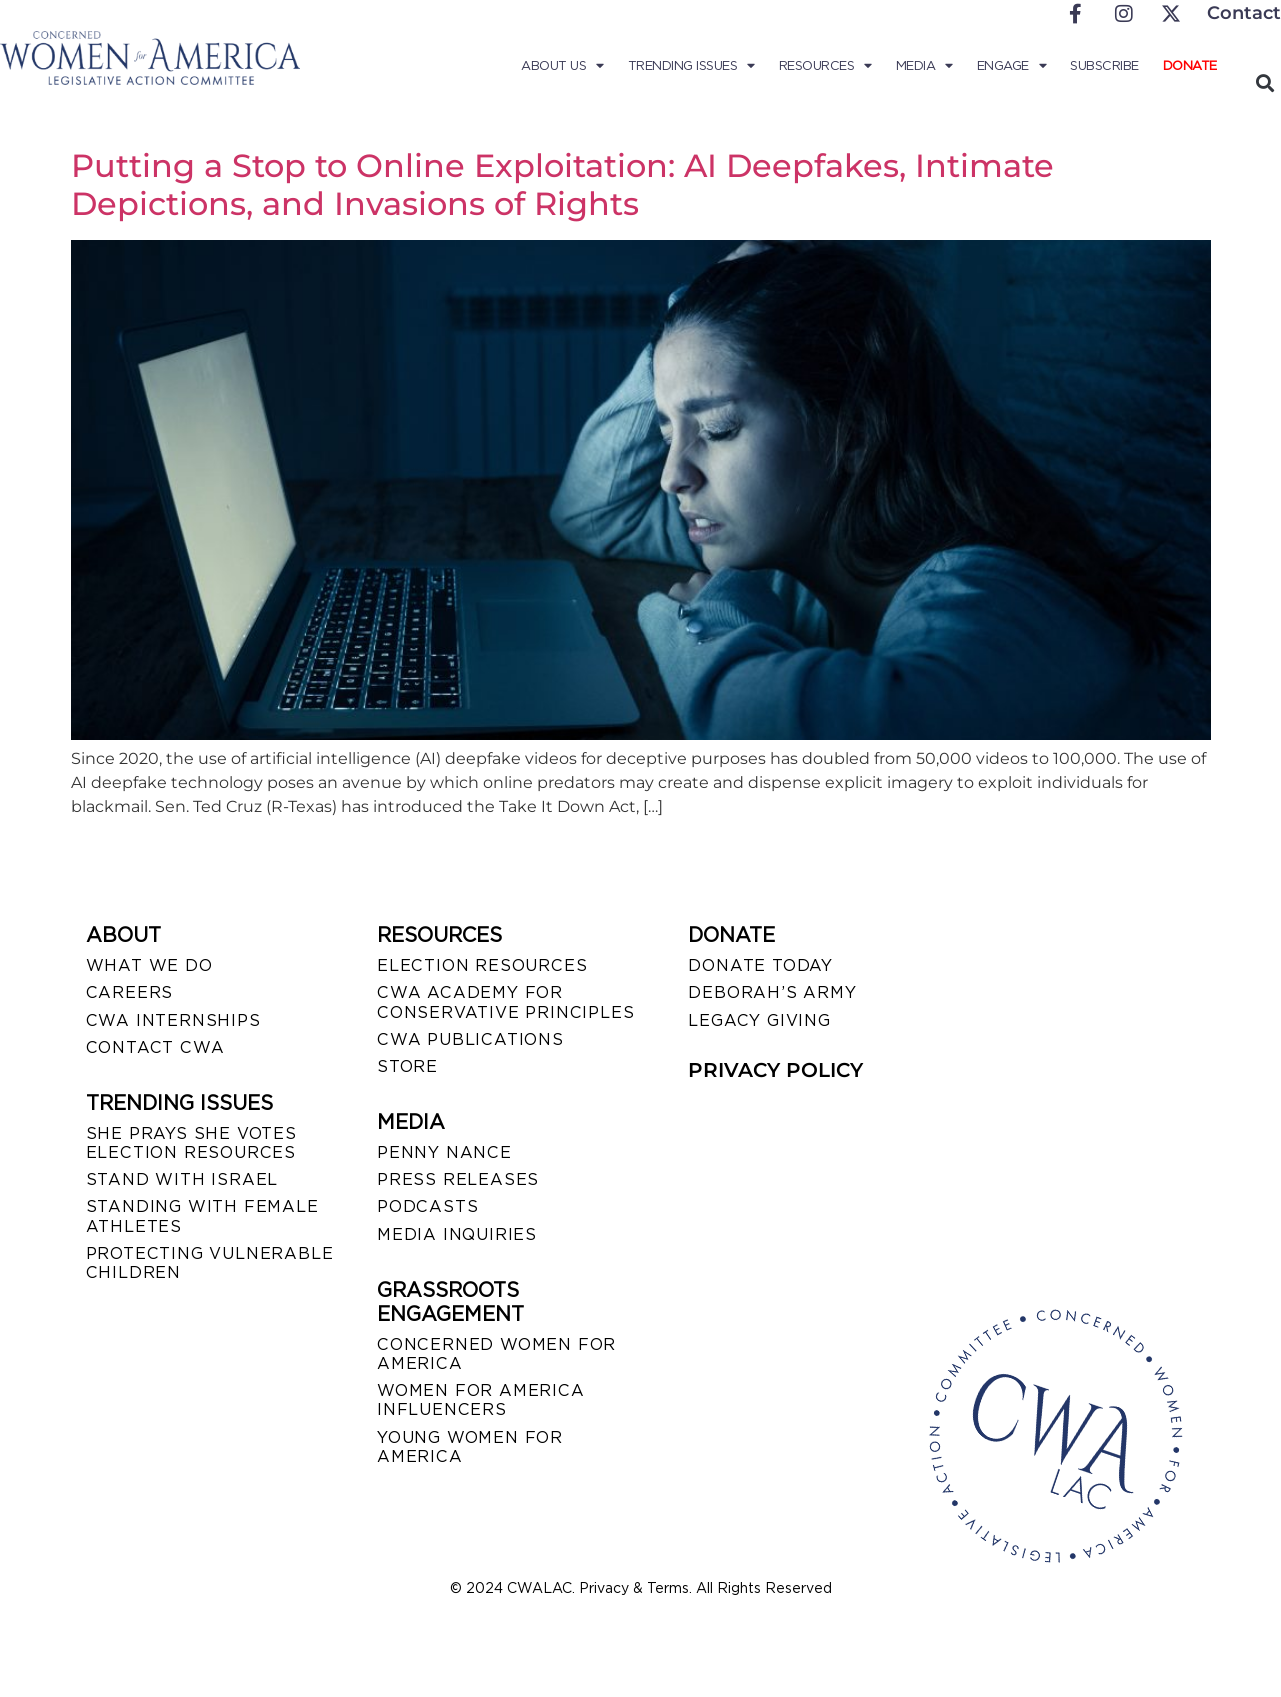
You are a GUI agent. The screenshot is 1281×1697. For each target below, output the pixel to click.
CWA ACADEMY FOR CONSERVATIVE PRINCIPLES (505, 1002)
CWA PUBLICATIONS (470, 1039)
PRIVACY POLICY (775, 1070)
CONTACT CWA (155, 1047)
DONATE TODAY (760, 965)
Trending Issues (691, 66)
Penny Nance (444, 1152)
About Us (562, 66)
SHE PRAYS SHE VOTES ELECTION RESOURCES (191, 1143)
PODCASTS (427, 1206)
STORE (407, 1066)
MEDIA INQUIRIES (457, 1234)
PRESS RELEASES (458, 1179)
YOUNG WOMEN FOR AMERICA (470, 1447)
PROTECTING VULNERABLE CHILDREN (210, 1263)
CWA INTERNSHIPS (173, 1020)
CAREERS (130, 992)
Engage (1012, 66)
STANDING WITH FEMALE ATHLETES (202, 1216)
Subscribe (1104, 65)
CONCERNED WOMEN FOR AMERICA (496, 1354)
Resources (825, 66)
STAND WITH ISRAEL (182, 1179)
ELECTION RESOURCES (482, 965)
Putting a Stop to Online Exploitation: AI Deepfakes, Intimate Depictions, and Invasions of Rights (562, 184)
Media (924, 66)
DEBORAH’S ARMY (772, 992)
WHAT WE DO (149, 965)
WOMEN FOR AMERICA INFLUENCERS (481, 1400)
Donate (1190, 65)
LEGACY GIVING (759, 1020)
